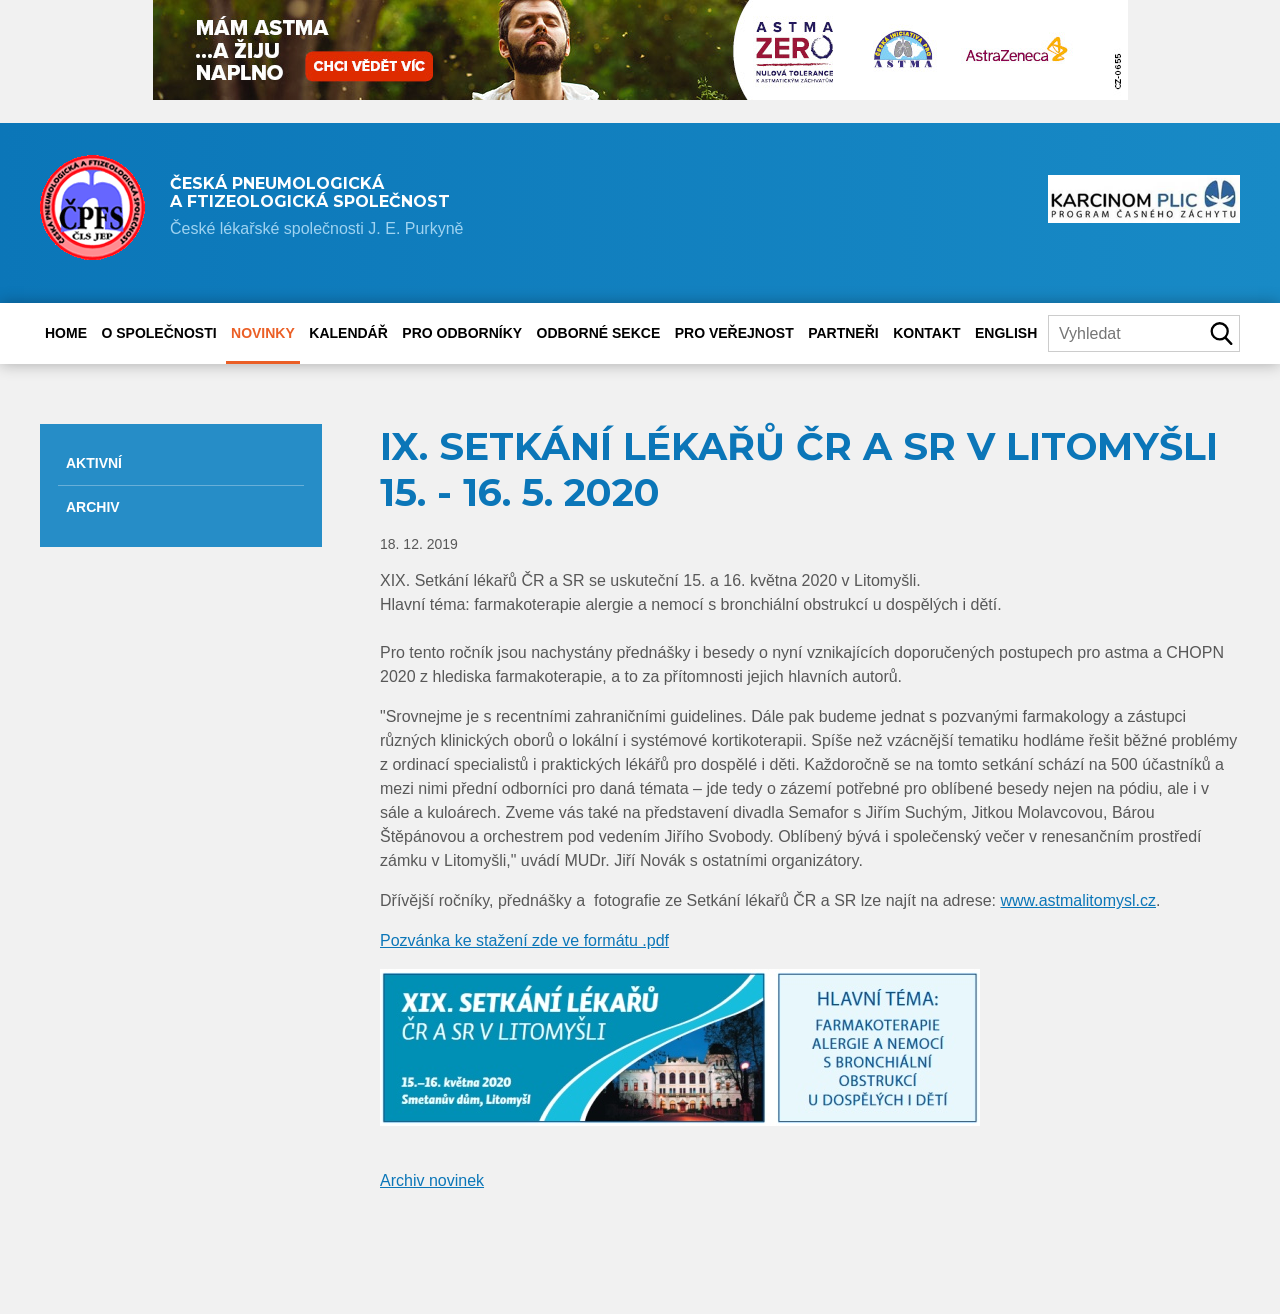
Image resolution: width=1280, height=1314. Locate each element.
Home (66, 333)
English (1006, 333)
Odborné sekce (599, 333)
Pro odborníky (462, 333)
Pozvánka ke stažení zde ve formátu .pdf (524, 940)
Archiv (93, 507)
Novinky (263, 333)
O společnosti (158, 333)
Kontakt (926, 333)
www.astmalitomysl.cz (1078, 900)
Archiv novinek (432, 1180)
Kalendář (348, 333)
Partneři (843, 333)
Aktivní (94, 463)
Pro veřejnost (734, 333)
